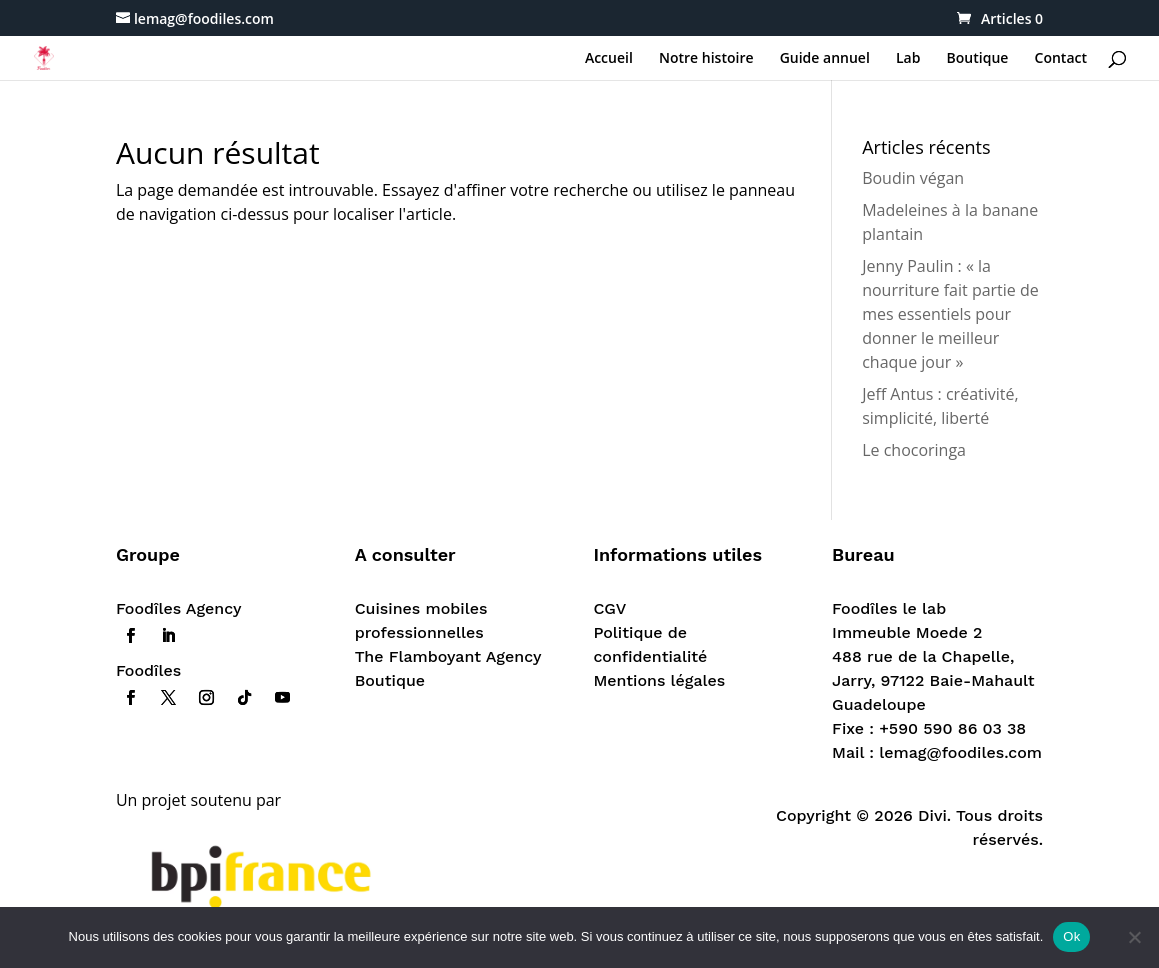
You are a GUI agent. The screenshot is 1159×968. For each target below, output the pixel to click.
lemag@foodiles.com (960, 752)
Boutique (978, 59)
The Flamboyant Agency (448, 656)
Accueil (609, 59)
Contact (1061, 59)
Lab (908, 59)
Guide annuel (825, 59)
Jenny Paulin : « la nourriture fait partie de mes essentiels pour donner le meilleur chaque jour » (950, 314)
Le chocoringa (914, 450)
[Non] (1134, 937)
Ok (1071, 936)
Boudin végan (913, 178)
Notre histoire (706, 59)
